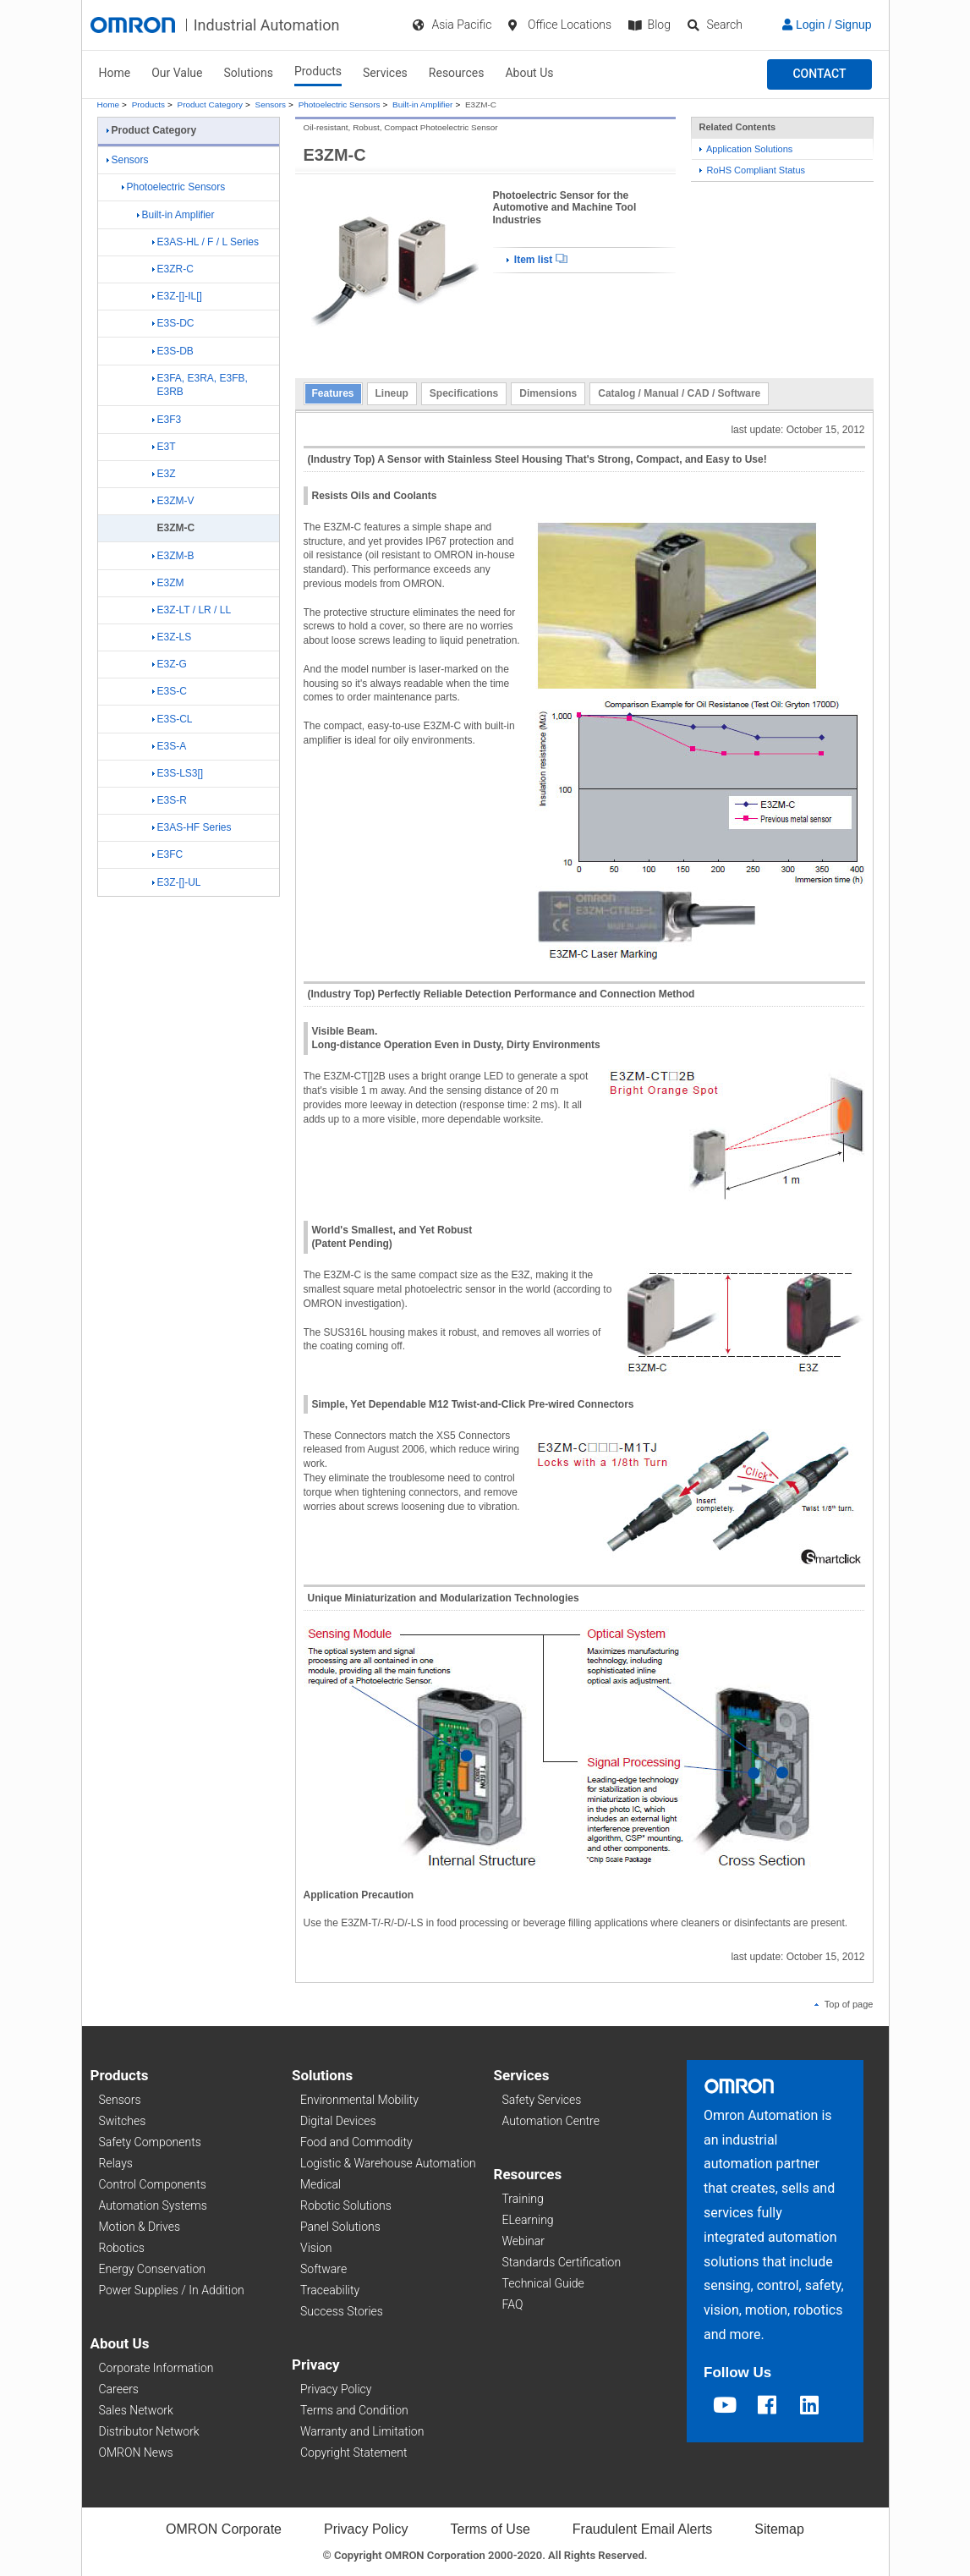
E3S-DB (173, 351)
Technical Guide (543, 2283)
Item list (537, 260)
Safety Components (150, 2142)
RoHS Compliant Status (752, 170)
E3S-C (169, 691)
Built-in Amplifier (422, 104)
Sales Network (136, 2410)
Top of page (844, 2004)
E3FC (168, 854)
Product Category (210, 104)
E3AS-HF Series (192, 827)
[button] (819, 74)
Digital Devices (338, 2121)
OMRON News (136, 2452)
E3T (164, 447)
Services (385, 73)
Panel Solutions (340, 2226)
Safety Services (542, 2099)
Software (323, 2269)
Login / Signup (826, 24)
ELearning (528, 2220)
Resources (457, 73)
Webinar (523, 2241)
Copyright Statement (353, 2452)
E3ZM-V (173, 501)
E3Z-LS (172, 637)
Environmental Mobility (359, 2099)
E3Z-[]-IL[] (177, 296)
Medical (320, 2184)
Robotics (122, 2248)
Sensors (271, 104)
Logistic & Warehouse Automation (388, 2163)
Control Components (152, 2184)
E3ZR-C (173, 269)
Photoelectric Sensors (340, 104)
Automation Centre (551, 2121)
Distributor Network (149, 2431)
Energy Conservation (152, 2269)
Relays (116, 2163)
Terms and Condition (354, 2410)
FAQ (512, 2304)
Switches (122, 2121)
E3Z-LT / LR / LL (192, 610)
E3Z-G (169, 664)
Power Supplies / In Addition (171, 2290)
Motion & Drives (140, 2226)
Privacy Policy (335, 2389)
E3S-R (169, 800)
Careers (119, 2389)
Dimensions (548, 393)
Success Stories (341, 2311)
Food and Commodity (356, 2142)
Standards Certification (562, 2262)
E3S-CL (172, 719)
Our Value (176, 73)
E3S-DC (173, 323)
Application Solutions (746, 149)
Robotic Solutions (346, 2205)
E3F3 (167, 420)
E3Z (164, 474)
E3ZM (168, 583)
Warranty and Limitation (362, 2431)
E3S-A (169, 746)
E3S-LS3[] (178, 773)
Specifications (464, 393)
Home (115, 73)
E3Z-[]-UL (176, 882)
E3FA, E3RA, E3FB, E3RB (200, 385)
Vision (316, 2248)
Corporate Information (156, 2368)
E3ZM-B (173, 556)
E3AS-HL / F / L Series (206, 242)
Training (523, 2198)
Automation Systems (153, 2205)
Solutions (248, 73)
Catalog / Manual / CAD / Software (679, 393)
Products (318, 71)
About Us (529, 73)
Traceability (329, 2290)
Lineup (391, 393)
